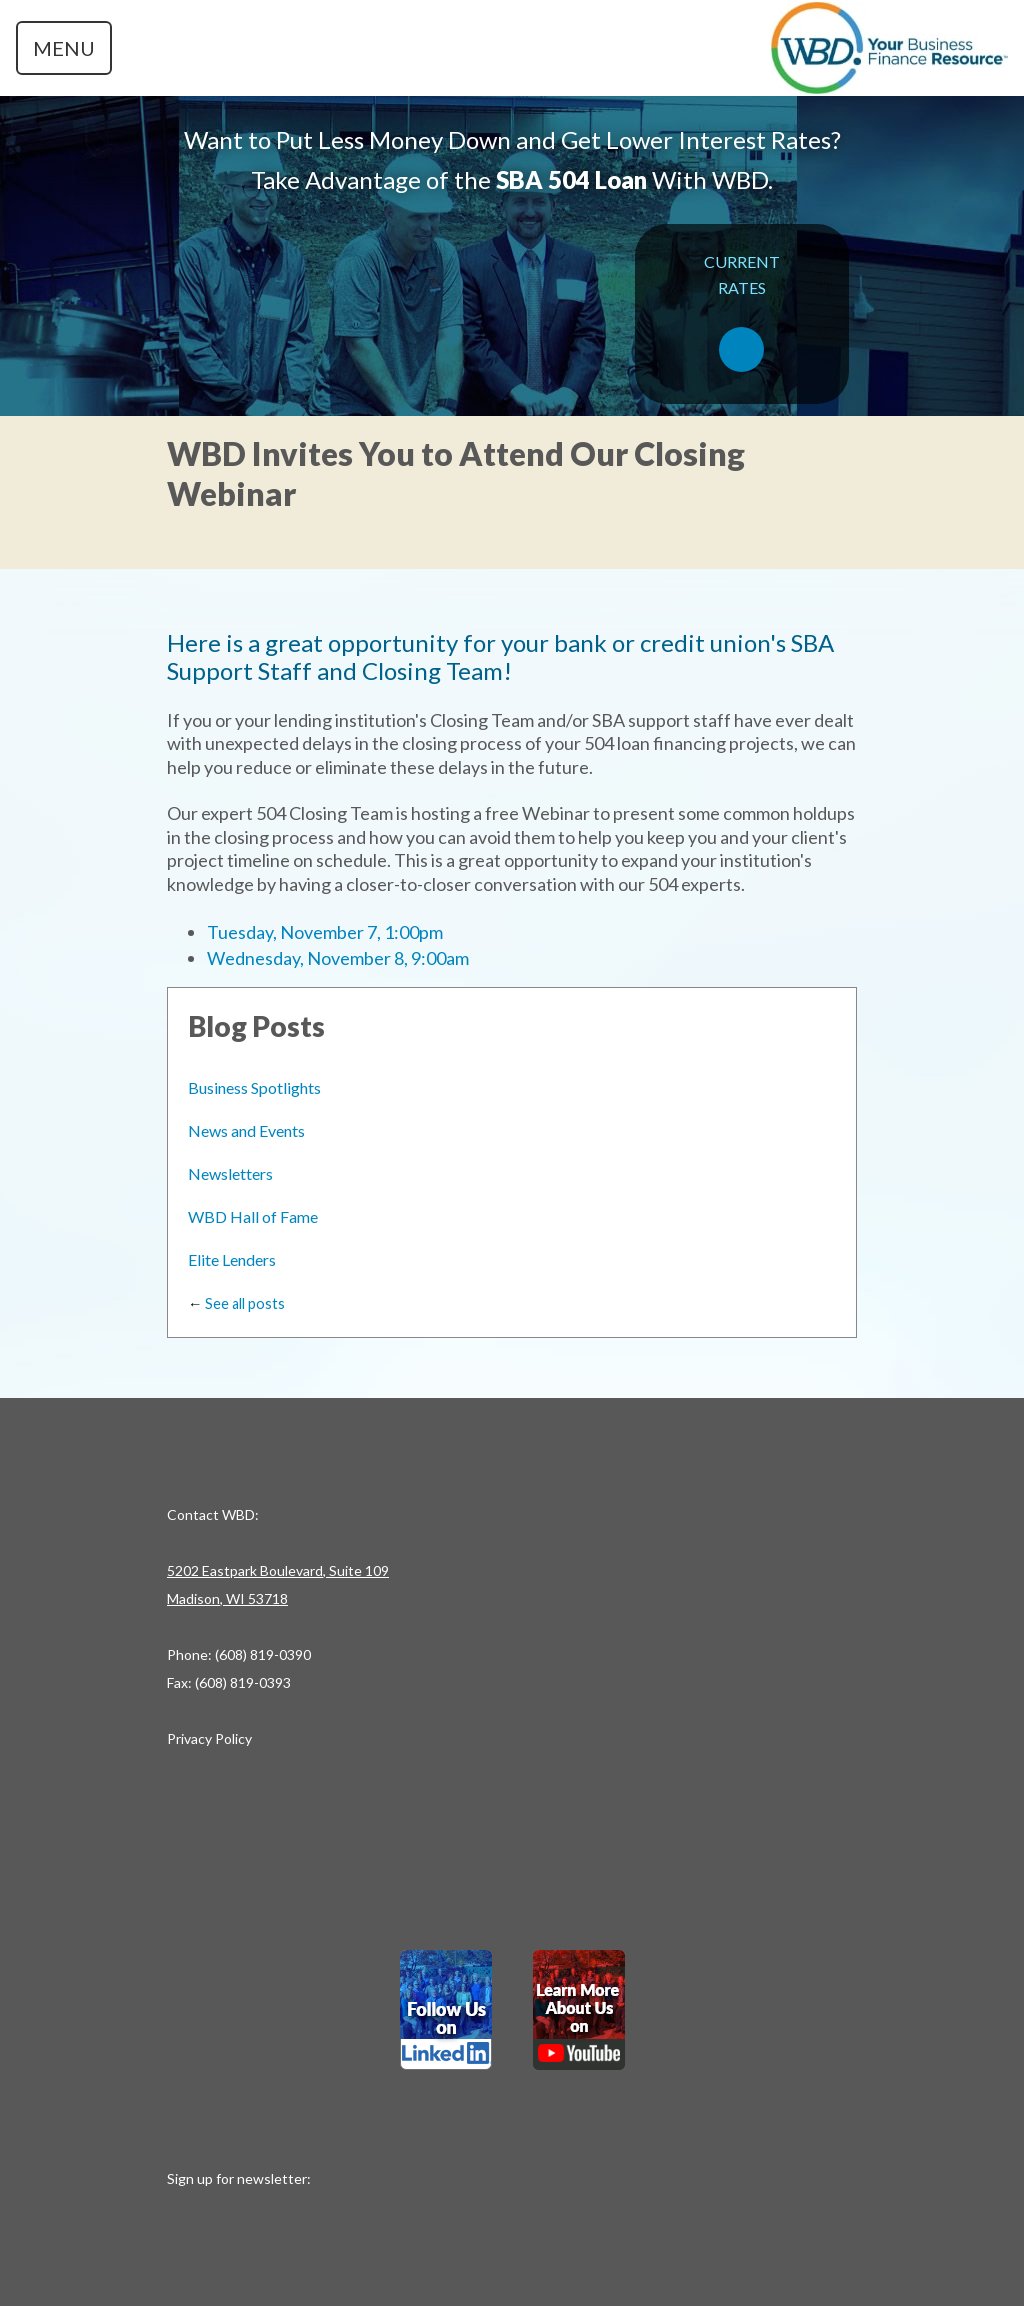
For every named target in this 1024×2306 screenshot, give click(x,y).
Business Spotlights (254, 1087)
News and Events (246, 1130)
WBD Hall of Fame (253, 1216)
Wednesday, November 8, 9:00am (338, 958)
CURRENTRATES (742, 312)
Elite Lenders (232, 1259)
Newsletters (230, 1173)
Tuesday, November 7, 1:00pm (325, 932)
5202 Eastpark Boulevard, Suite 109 (278, 1570)
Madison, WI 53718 (227, 1598)
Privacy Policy (209, 1738)
